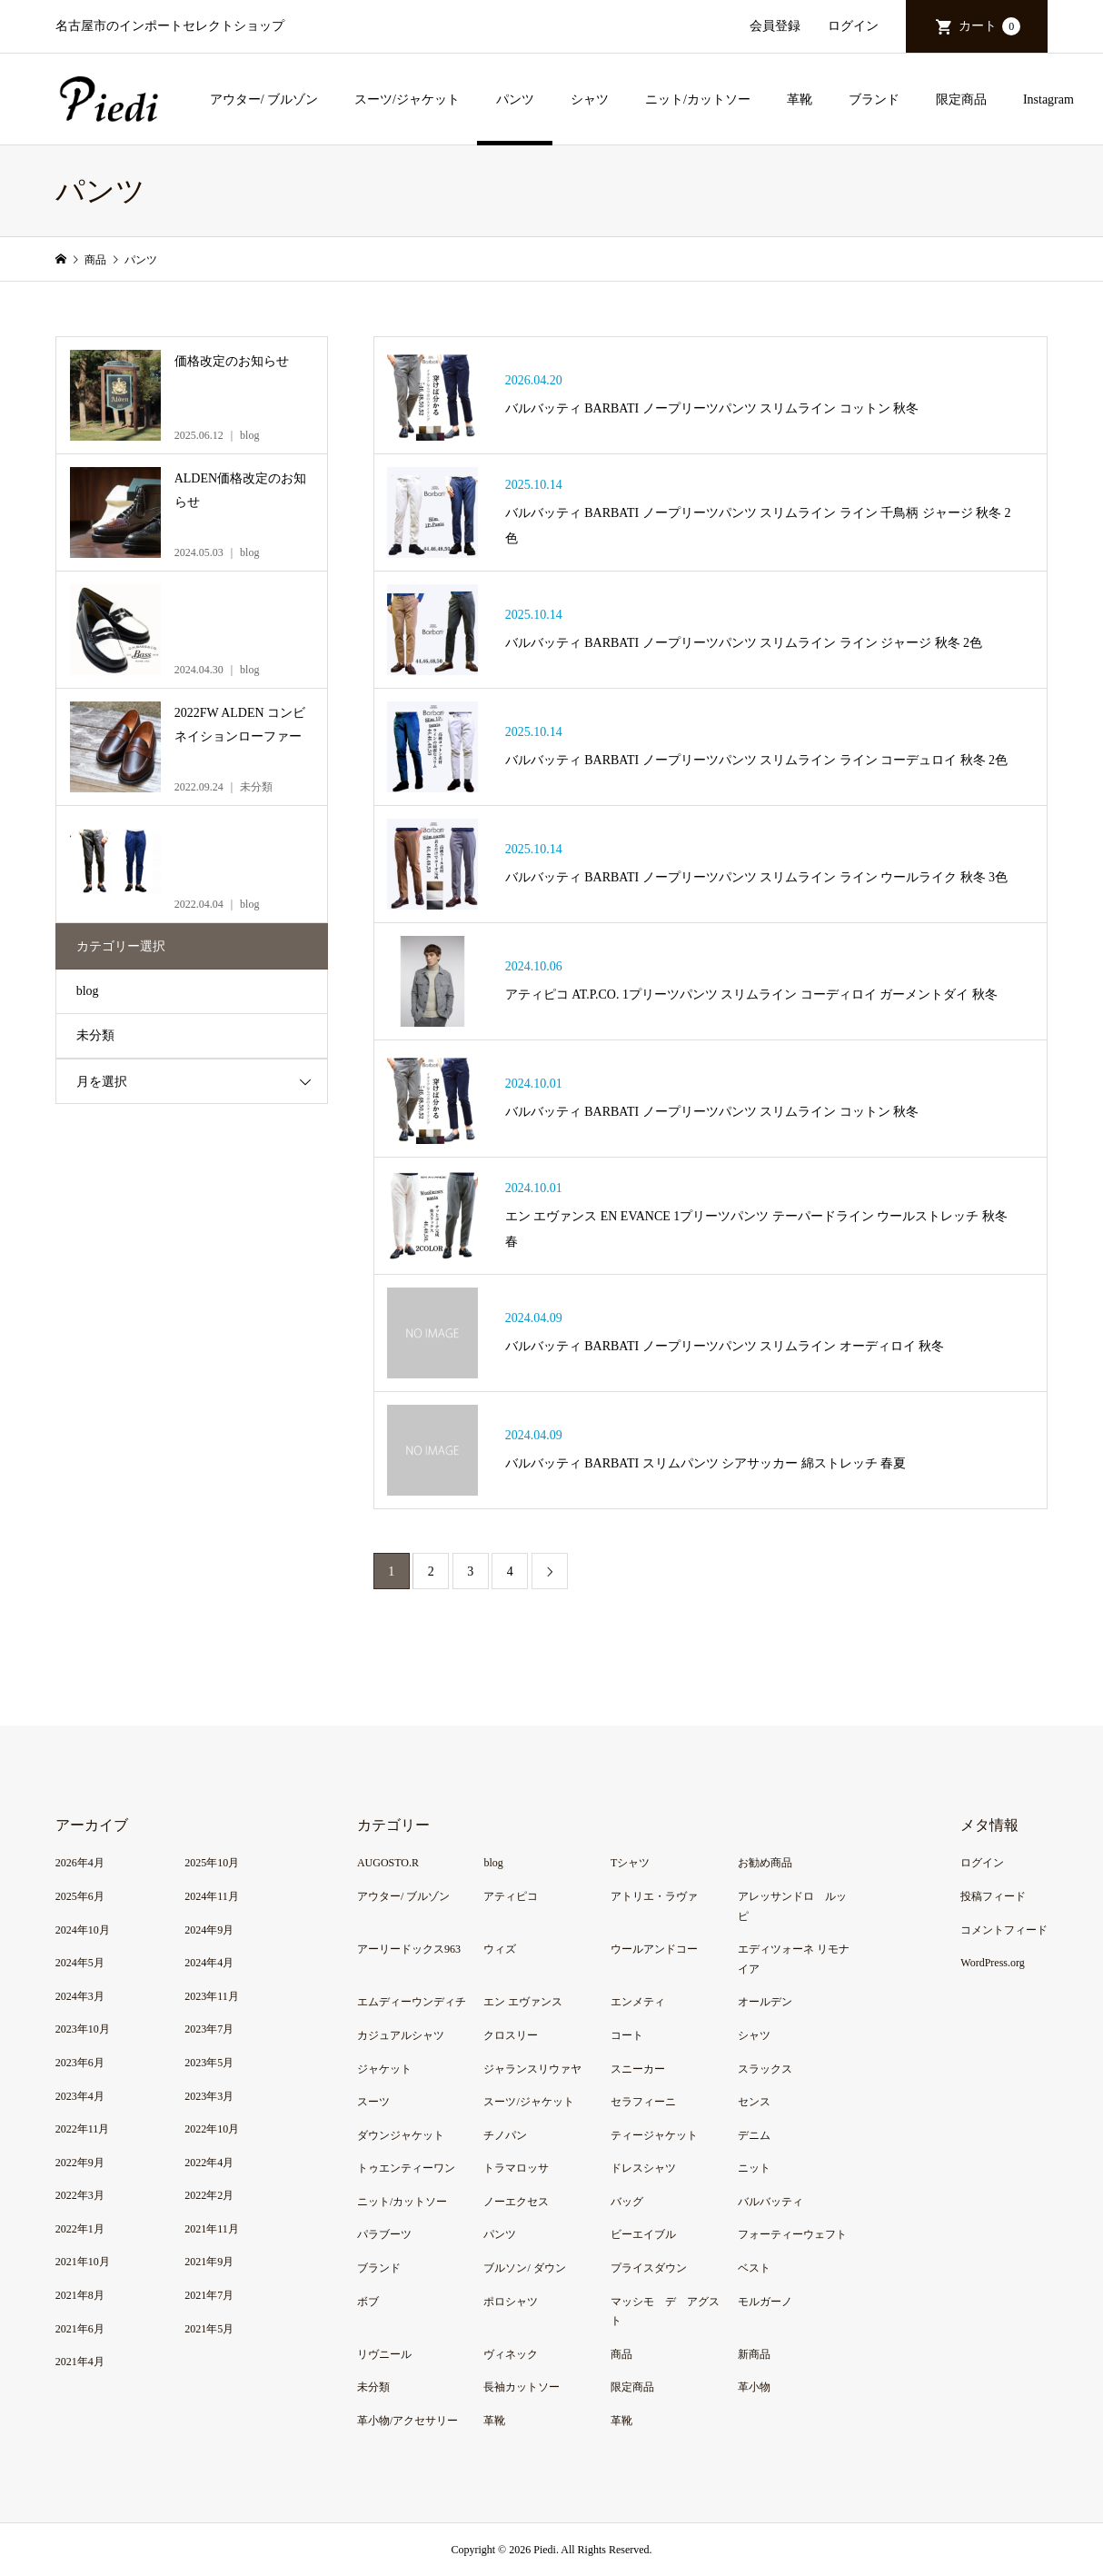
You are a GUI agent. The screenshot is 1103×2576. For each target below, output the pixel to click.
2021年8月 (79, 2295)
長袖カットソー (521, 2387)
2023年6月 (79, 2062)
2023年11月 (211, 1996)
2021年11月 (211, 2229)
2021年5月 (209, 2328)
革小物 (754, 2387)
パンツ (515, 99)
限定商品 (961, 99)
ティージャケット (654, 2135)
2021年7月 (209, 2295)
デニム (754, 2135)
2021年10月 (82, 2261)
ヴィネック (510, 2354)
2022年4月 (209, 2162)
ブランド (874, 99)
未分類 (95, 1035)
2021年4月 (79, 2361)
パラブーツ (384, 2234)
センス (754, 2101)
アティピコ (510, 1896)
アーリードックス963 (409, 1949)
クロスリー (510, 2035)
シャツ (590, 99)
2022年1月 (79, 2229)
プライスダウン (649, 2268)
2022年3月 (79, 2195)
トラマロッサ (516, 2168)
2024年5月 (79, 1962)
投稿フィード (993, 1896)
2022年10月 (211, 2129)
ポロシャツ (510, 2301)
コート (627, 2035)
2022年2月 (209, 2195)
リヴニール (384, 2354)
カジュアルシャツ (400, 2035)
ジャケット (384, 2069)
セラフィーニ (643, 2101)
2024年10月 (82, 1930)
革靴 (799, 99)
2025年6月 (79, 1896)
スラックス (765, 2069)
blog (87, 991)
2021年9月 (209, 2261)
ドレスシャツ (643, 2168)
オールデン (765, 2001)
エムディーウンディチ (411, 2001)
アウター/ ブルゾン (264, 99)
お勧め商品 (765, 1862)
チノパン (505, 2135)
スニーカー (638, 2069)
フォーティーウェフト (792, 2234)
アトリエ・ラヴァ (654, 1896)
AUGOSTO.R (388, 1862)
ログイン (853, 26)
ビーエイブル (643, 2234)
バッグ (627, 2201)
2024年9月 (209, 1930)
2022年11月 (82, 2129)
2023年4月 (79, 2096)
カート (989, 26)
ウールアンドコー (654, 1949)
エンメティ (638, 2001)
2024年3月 (79, 1996)
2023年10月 (82, 2029)
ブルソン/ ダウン (524, 2268)
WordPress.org (992, 1962)
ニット (754, 2168)
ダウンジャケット (400, 2135)
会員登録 (775, 26)
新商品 (754, 2354)
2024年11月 (211, 1896)
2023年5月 (209, 2062)
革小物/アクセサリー (407, 2420)
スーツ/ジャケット (407, 99)
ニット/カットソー (697, 99)
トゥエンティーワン (406, 2168)
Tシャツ (630, 1862)
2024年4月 (209, 1962)
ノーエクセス (516, 2201)
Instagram (1048, 99)
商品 (621, 2354)
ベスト (754, 2268)
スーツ (373, 2101)
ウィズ (499, 1949)
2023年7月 (209, 2029)
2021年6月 (79, 2328)
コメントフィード (1004, 1930)
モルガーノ (765, 2301)
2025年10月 (211, 1862)
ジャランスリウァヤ (532, 2069)
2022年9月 (79, 2162)
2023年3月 (209, 2096)
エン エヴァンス (522, 2001)
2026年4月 (79, 1862)
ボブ (368, 2301)
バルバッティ (770, 2201)
